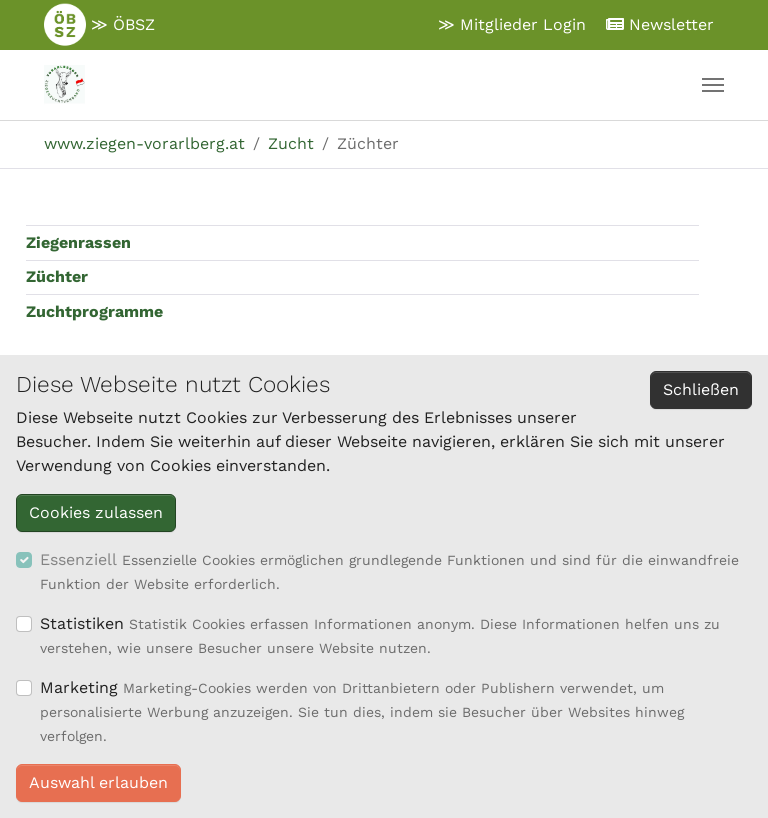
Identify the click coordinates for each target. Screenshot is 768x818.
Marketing (79, 687)
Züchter (57, 276)
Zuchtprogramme (94, 311)
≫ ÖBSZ (99, 25)
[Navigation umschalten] (713, 85)
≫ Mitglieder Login (512, 24)
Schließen (701, 389)
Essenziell (78, 559)
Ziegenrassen (78, 242)
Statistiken (82, 623)
